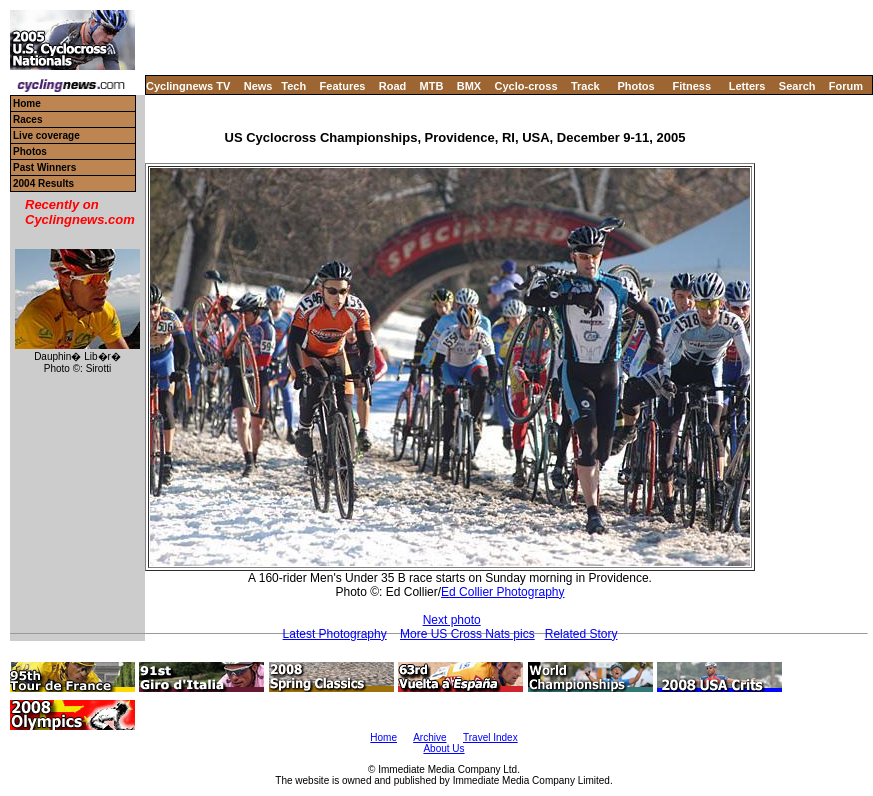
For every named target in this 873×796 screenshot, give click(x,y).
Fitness (691, 86)
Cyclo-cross (526, 86)
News (258, 86)
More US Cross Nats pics (467, 634)
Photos (635, 86)
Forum (846, 86)
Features (343, 86)
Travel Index (490, 737)
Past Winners (44, 167)
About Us (443, 748)
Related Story (581, 634)
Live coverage (46, 135)
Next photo (452, 620)
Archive (429, 737)
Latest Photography (335, 634)
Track (585, 86)
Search (797, 86)
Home (27, 103)
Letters (747, 86)
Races (27, 119)
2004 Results (43, 183)
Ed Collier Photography (502, 592)
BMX (469, 86)
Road (393, 86)
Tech (293, 86)
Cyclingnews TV (188, 86)
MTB (432, 86)
